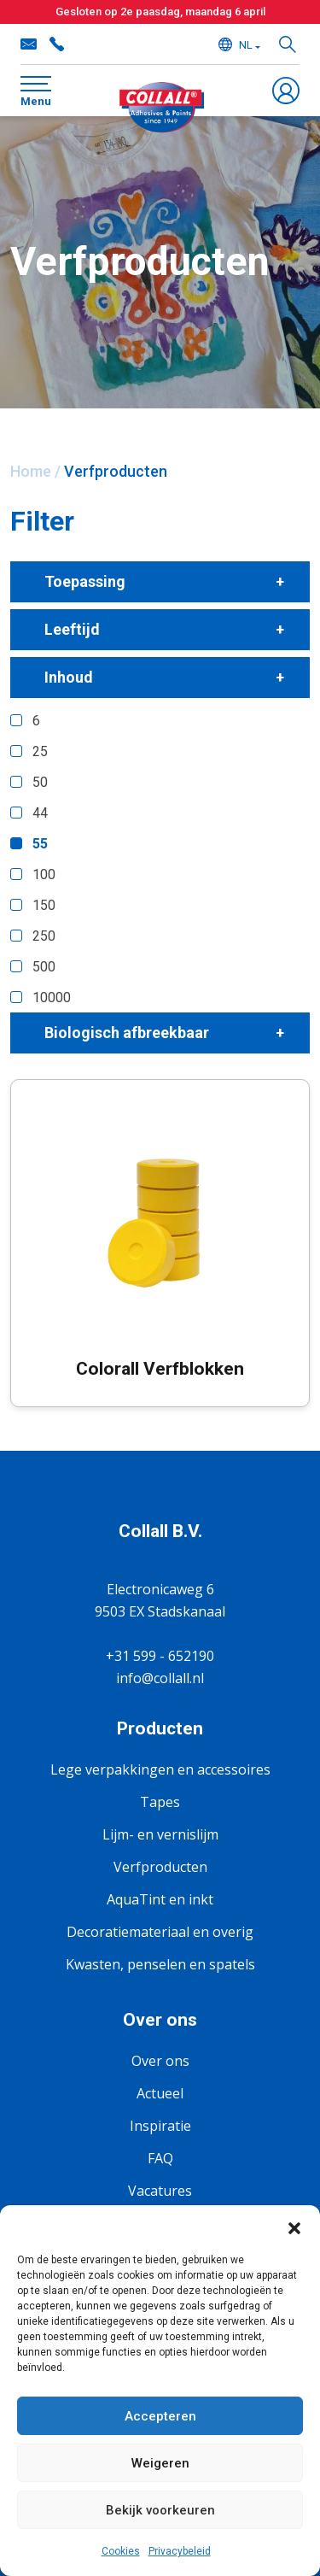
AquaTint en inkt (160, 1899)
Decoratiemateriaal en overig (160, 1931)
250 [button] (43, 936)
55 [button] (40, 844)
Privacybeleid (179, 2551)
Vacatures (160, 2190)
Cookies (121, 2551)
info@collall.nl (29, 44)
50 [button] (40, 782)
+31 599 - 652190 (56, 44)
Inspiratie (160, 2125)
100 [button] (43, 874)
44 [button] (40, 813)
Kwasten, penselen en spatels (160, 1964)
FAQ (160, 2158)
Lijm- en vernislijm (160, 1834)
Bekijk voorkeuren (160, 2510)
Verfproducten (160, 1866)
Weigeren (160, 2463)
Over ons (160, 2060)
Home (30, 471)
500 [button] (43, 967)
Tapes (160, 1802)
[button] (294, 2226)
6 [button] (36, 721)
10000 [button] (51, 997)
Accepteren (160, 2416)
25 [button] (40, 751)
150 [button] (43, 905)
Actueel (160, 2093)
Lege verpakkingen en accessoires (160, 1769)
